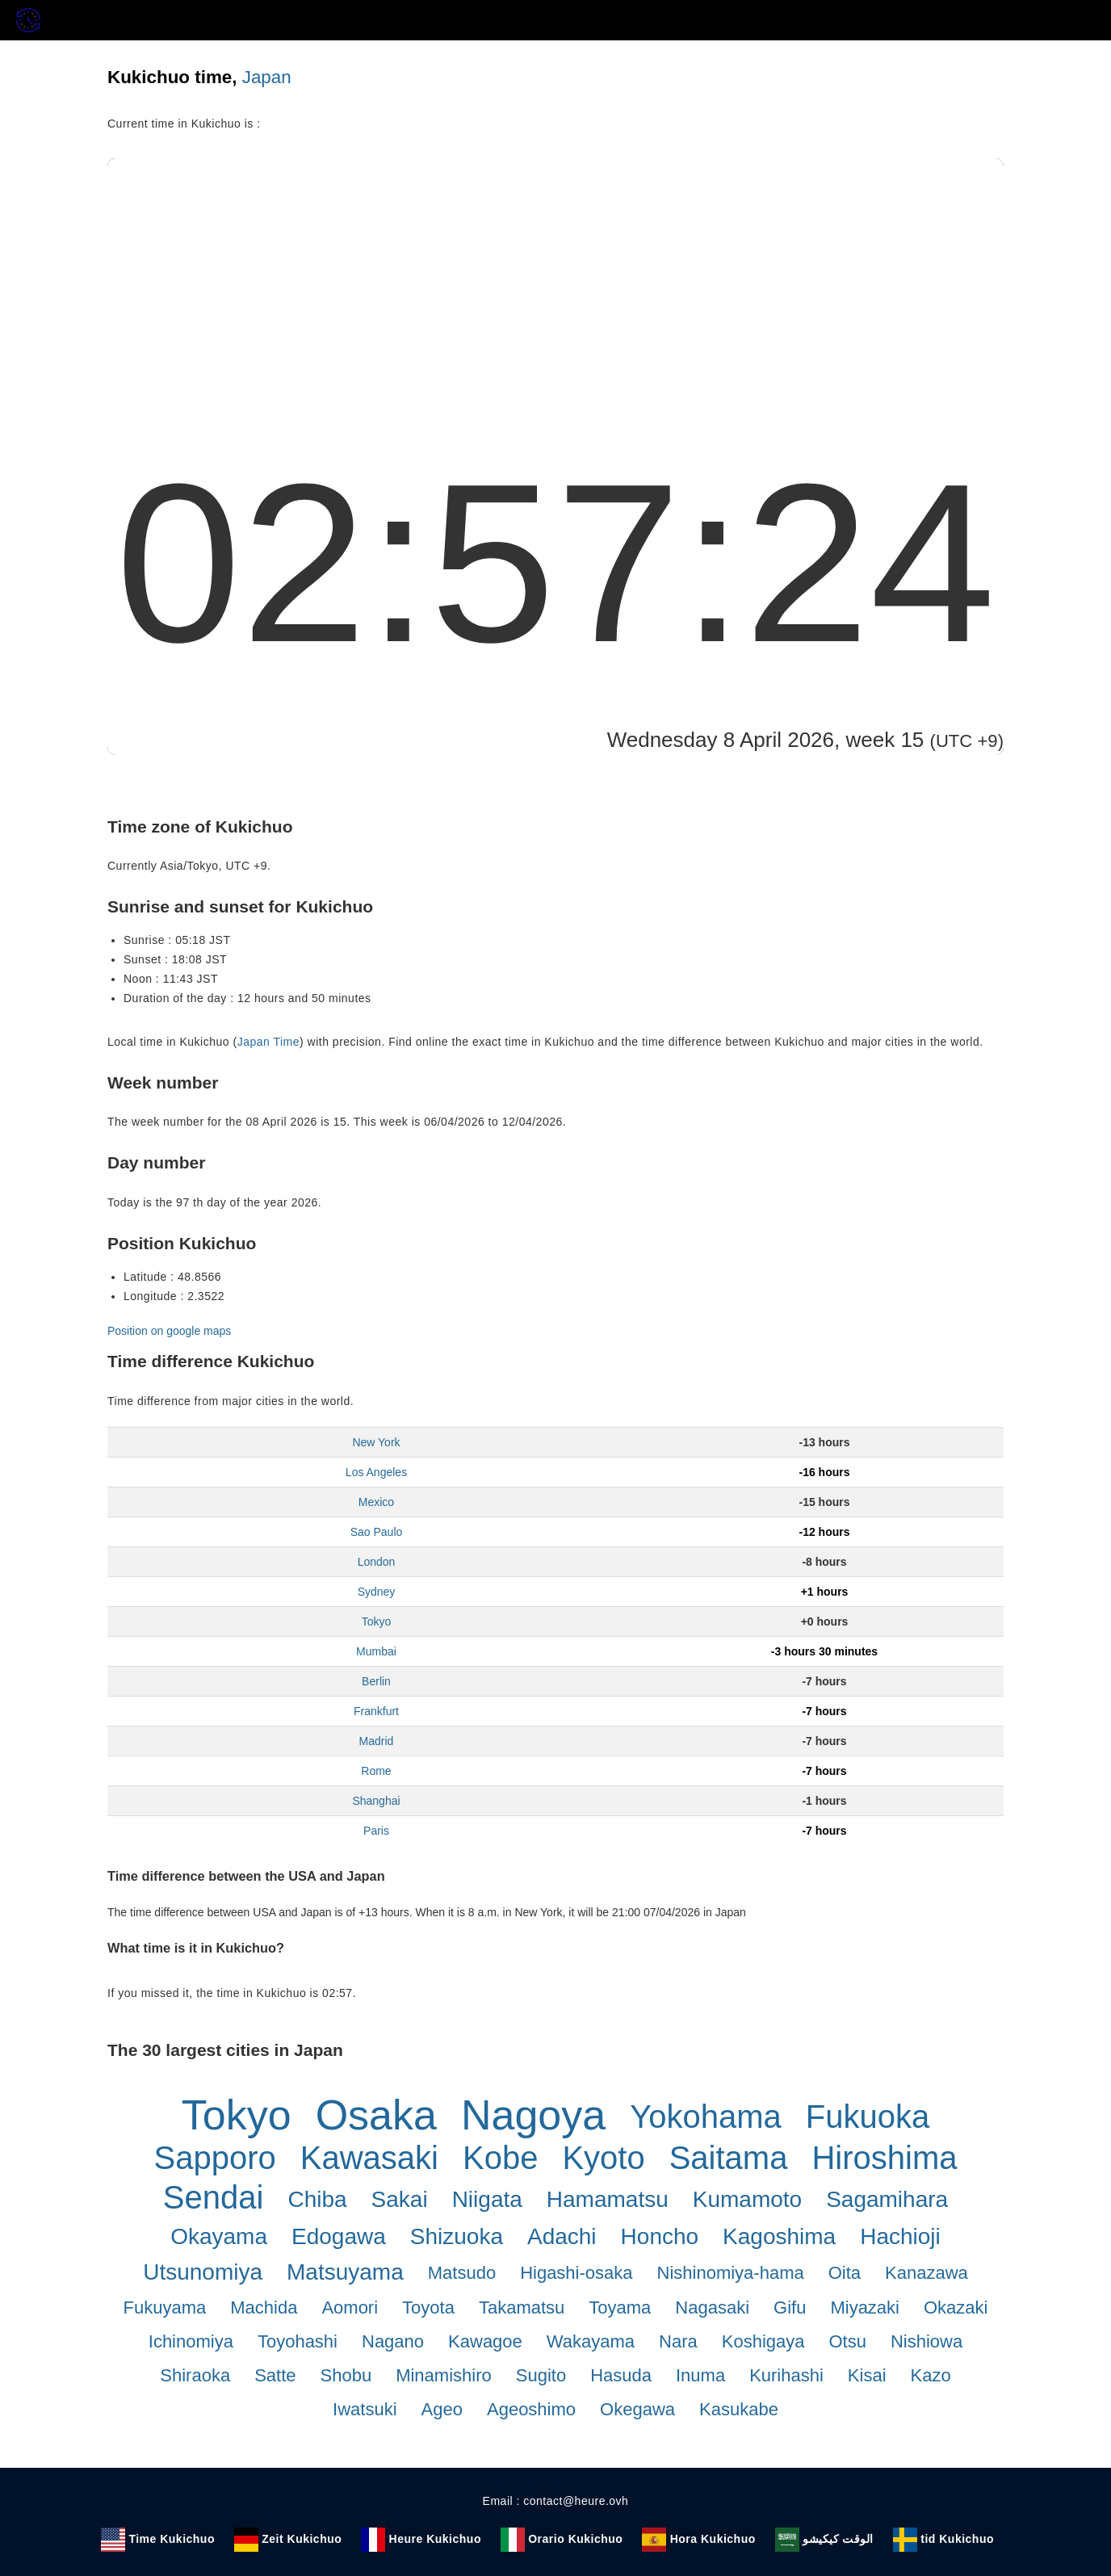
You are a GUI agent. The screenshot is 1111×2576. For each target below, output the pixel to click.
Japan (266, 77)
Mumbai (376, 1651)
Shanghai (376, 1800)
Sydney (377, 1591)
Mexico (376, 1502)
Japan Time (268, 1041)
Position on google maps (169, 1330)
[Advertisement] (555, 279)
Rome (376, 1770)
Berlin (376, 1681)
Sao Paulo (376, 1531)
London (377, 1561)
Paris (376, 1830)
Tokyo (377, 1621)
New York (376, 1442)
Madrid (376, 1741)
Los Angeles (376, 1472)
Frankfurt (376, 1711)
